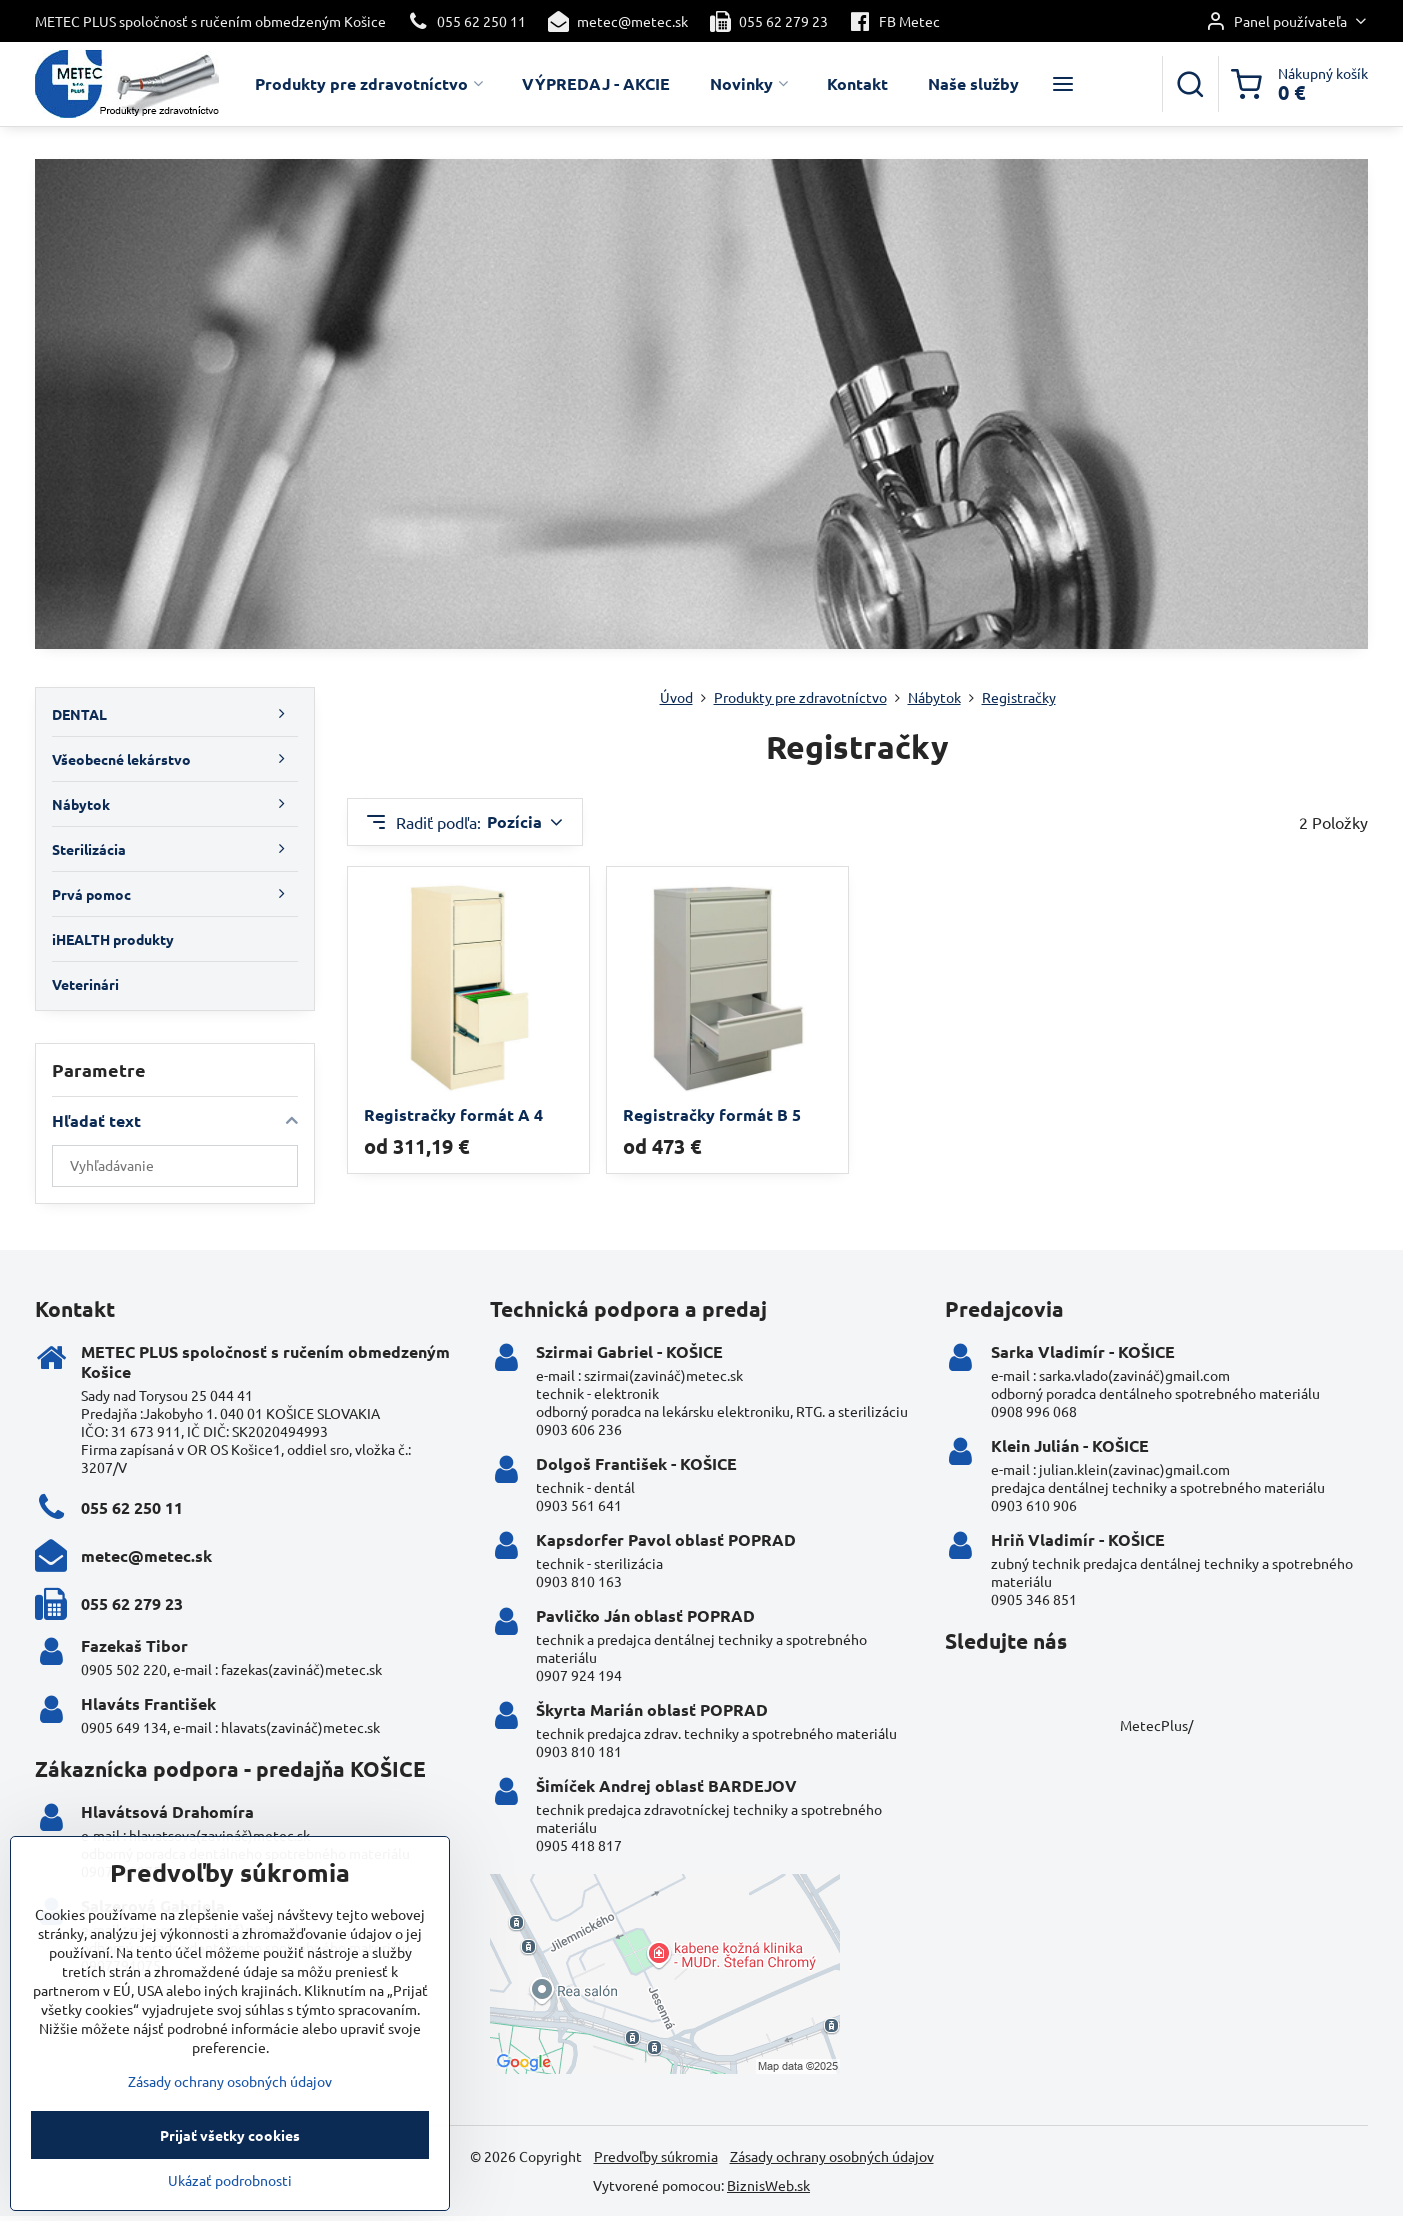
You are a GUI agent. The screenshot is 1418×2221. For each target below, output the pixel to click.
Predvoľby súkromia (656, 2156)
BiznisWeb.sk (768, 2185)
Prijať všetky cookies (230, 2171)
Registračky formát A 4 (453, 1114)
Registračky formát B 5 (712, 1114)
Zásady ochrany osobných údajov (832, 2156)
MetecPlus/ (1156, 1725)
